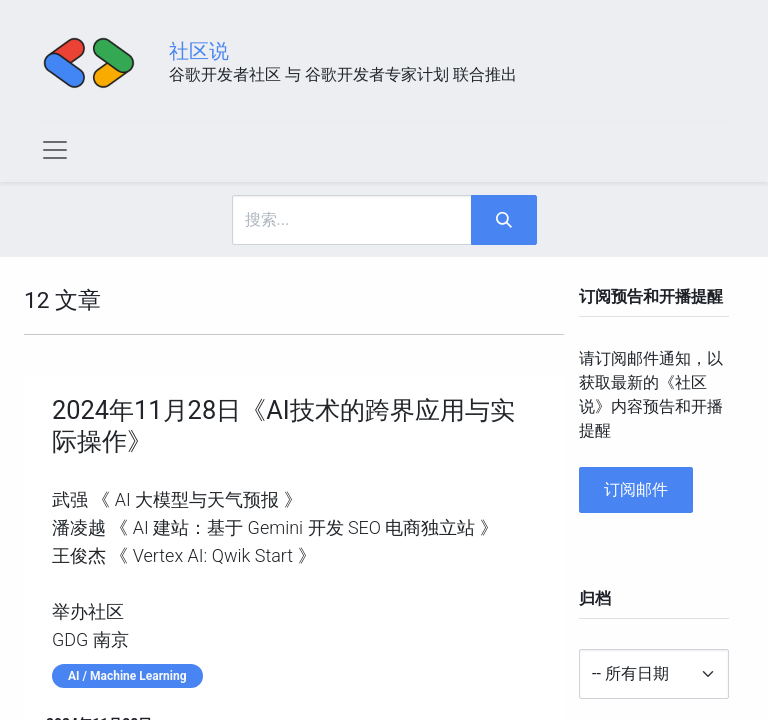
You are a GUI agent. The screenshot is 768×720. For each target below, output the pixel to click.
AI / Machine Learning (127, 676)
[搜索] (504, 220)
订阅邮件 (636, 489)
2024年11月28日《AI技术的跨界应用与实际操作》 (283, 425)
